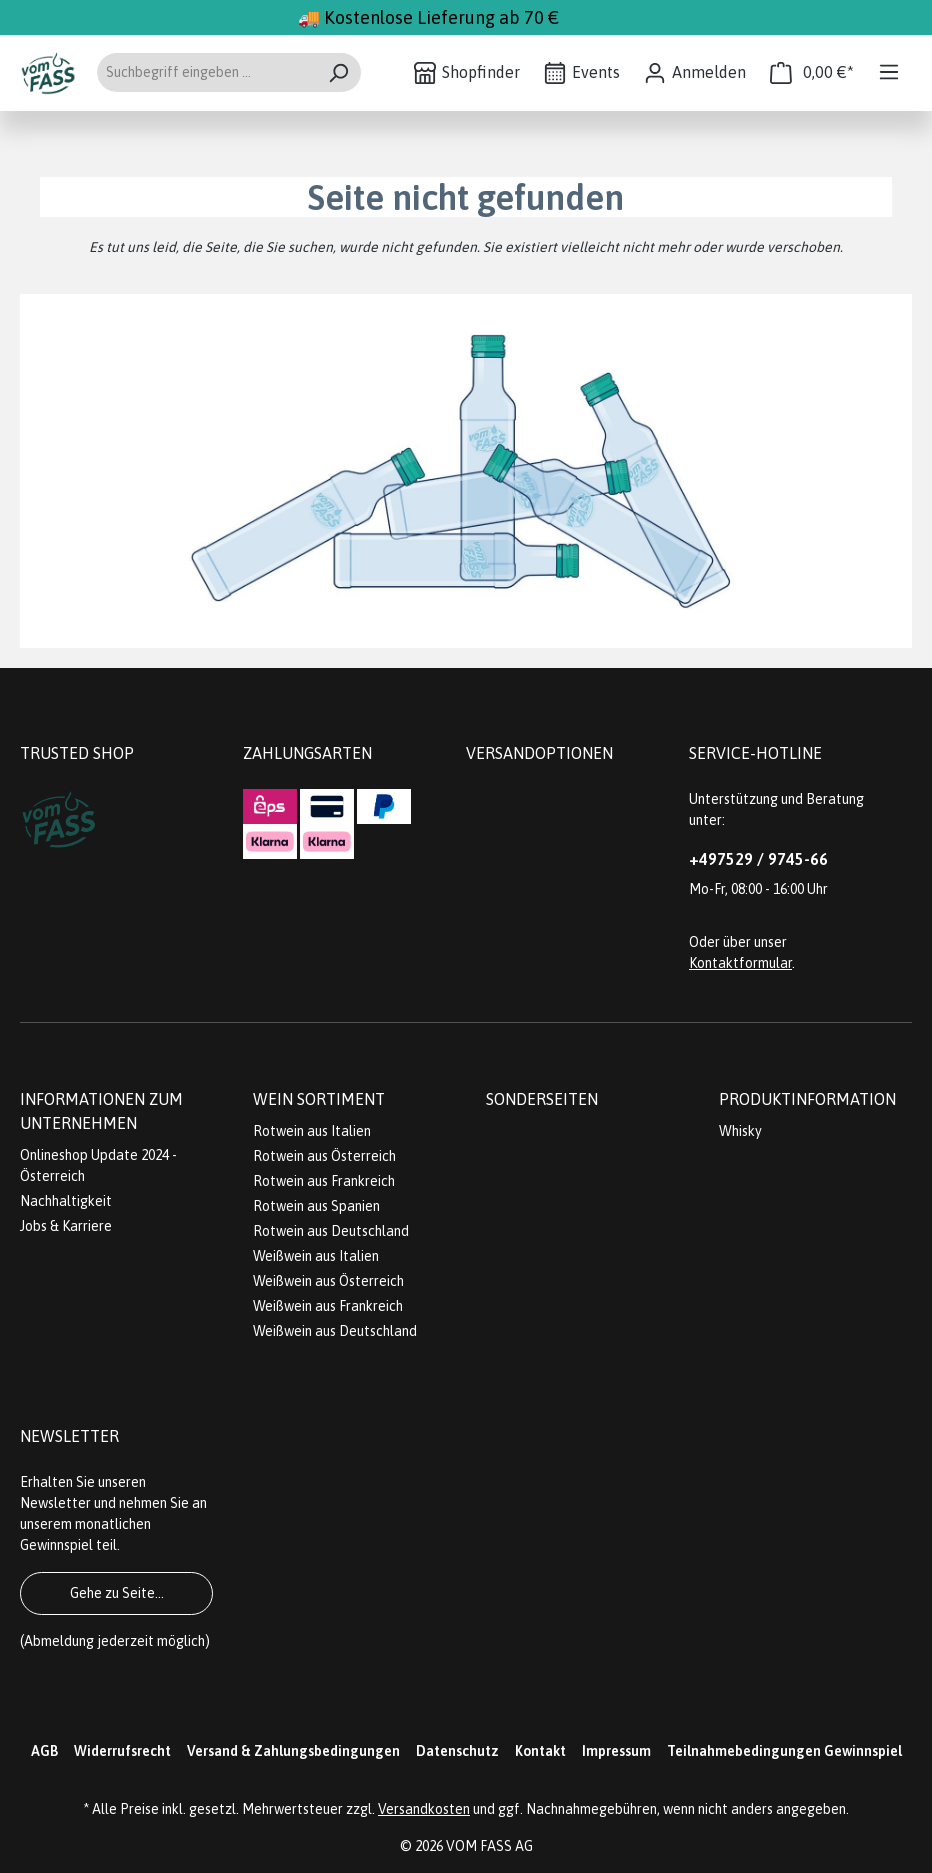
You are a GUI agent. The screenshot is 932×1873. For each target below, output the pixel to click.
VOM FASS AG (489, 1846)
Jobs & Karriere (66, 1226)
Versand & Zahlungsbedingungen (293, 1751)
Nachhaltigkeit (66, 1201)
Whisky (740, 1131)
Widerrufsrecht (122, 1751)
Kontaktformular (740, 963)
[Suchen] (338, 72)
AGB (44, 1751)
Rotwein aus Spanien (316, 1206)
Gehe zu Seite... (117, 1593)
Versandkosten (424, 1809)
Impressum (616, 1751)
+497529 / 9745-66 (758, 859)
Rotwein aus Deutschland (331, 1231)
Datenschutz (457, 1751)
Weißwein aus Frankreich (328, 1306)
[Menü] (889, 72)
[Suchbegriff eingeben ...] (206, 72)
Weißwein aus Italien (316, 1256)
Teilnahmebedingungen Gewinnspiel (784, 1751)
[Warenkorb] (812, 72)
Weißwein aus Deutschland (335, 1331)
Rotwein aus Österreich (324, 1156)
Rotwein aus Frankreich (324, 1181)
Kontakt (540, 1751)
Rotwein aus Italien (312, 1131)
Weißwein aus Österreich (328, 1281)
